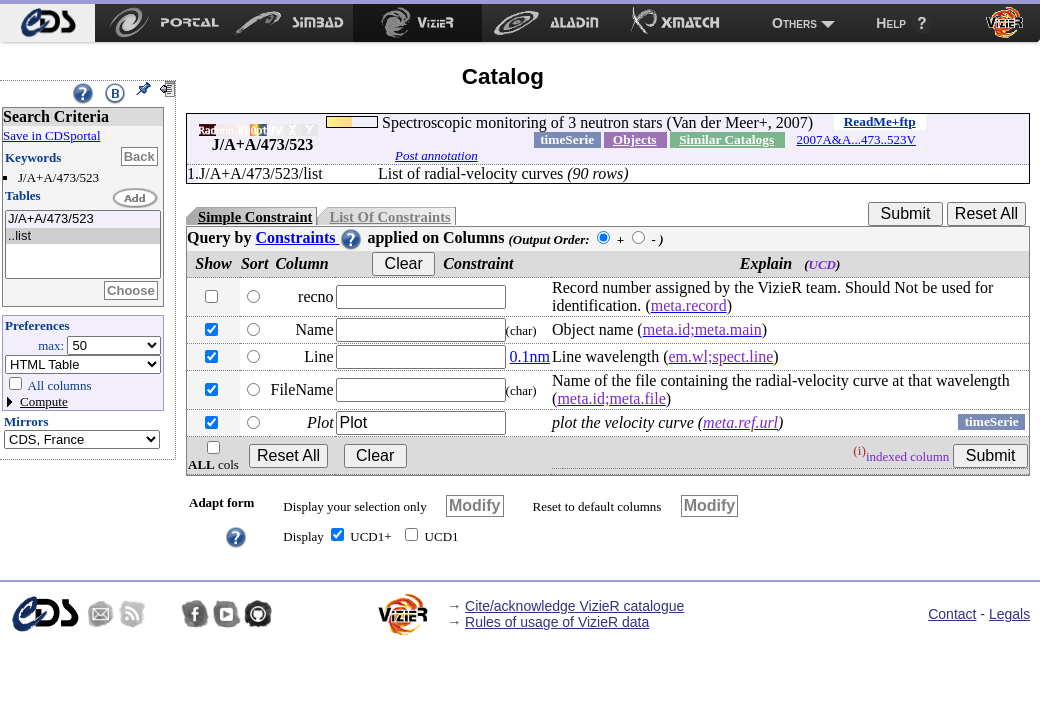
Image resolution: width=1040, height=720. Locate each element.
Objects (635, 139)
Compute (44, 401)
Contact (952, 614)
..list (83, 236)
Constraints (309, 237)
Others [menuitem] (794, 23)
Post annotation (436, 155)
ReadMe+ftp (880, 121)
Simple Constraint (255, 217)
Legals (1009, 614)
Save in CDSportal (52, 135)
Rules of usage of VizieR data (557, 622)
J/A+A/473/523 (83, 219)
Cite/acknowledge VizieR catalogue (574, 606)
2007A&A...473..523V (856, 139)
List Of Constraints (389, 217)
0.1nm (530, 356)
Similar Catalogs (726, 139)
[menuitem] (47, 23)
